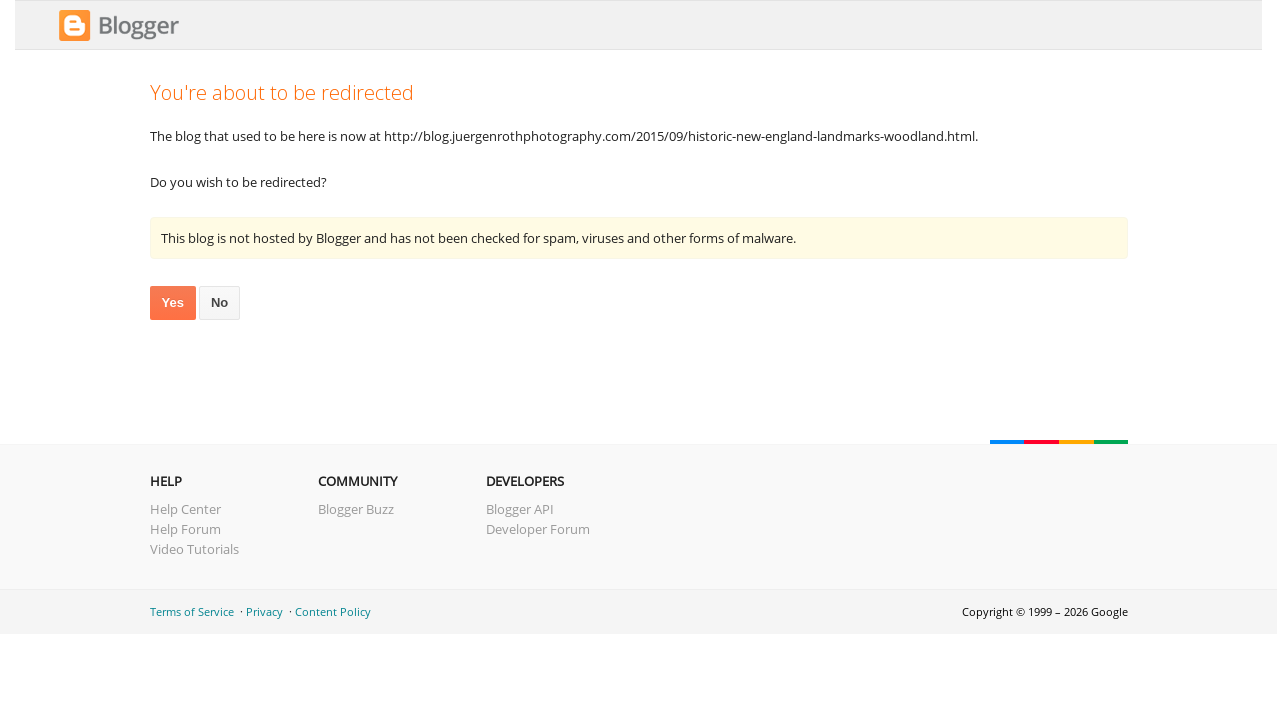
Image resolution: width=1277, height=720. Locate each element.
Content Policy (333, 611)
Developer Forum (538, 529)
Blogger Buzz (356, 509)
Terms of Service (192, 611)
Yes (173, 302)
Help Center (185, 509)
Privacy (264, 611)
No (219, 302)
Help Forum (185, 529)
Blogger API (520, 509)
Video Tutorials (194, 549)
